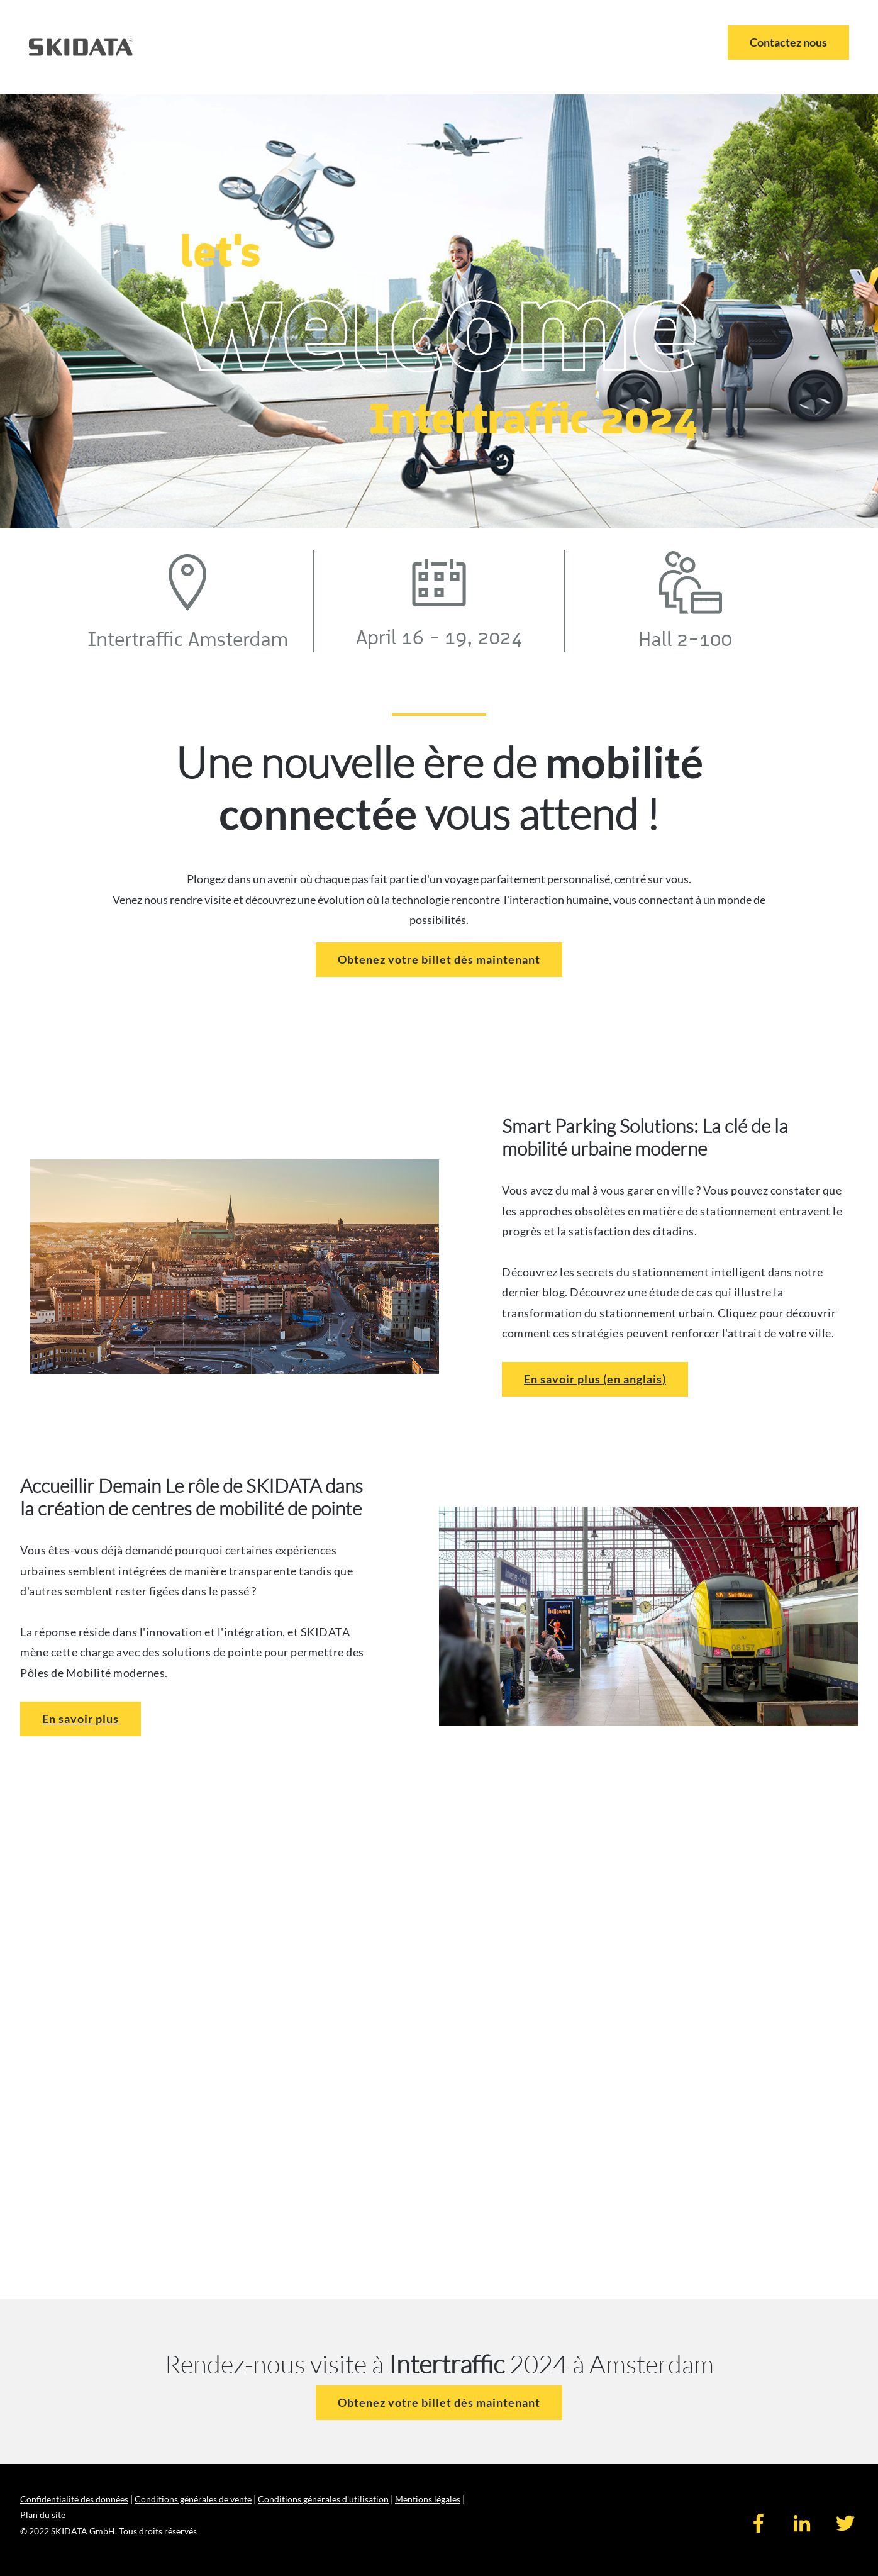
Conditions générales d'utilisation (323, 2499)
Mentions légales (427, 2499)
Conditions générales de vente (193, 2499)
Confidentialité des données (74, 2499)
